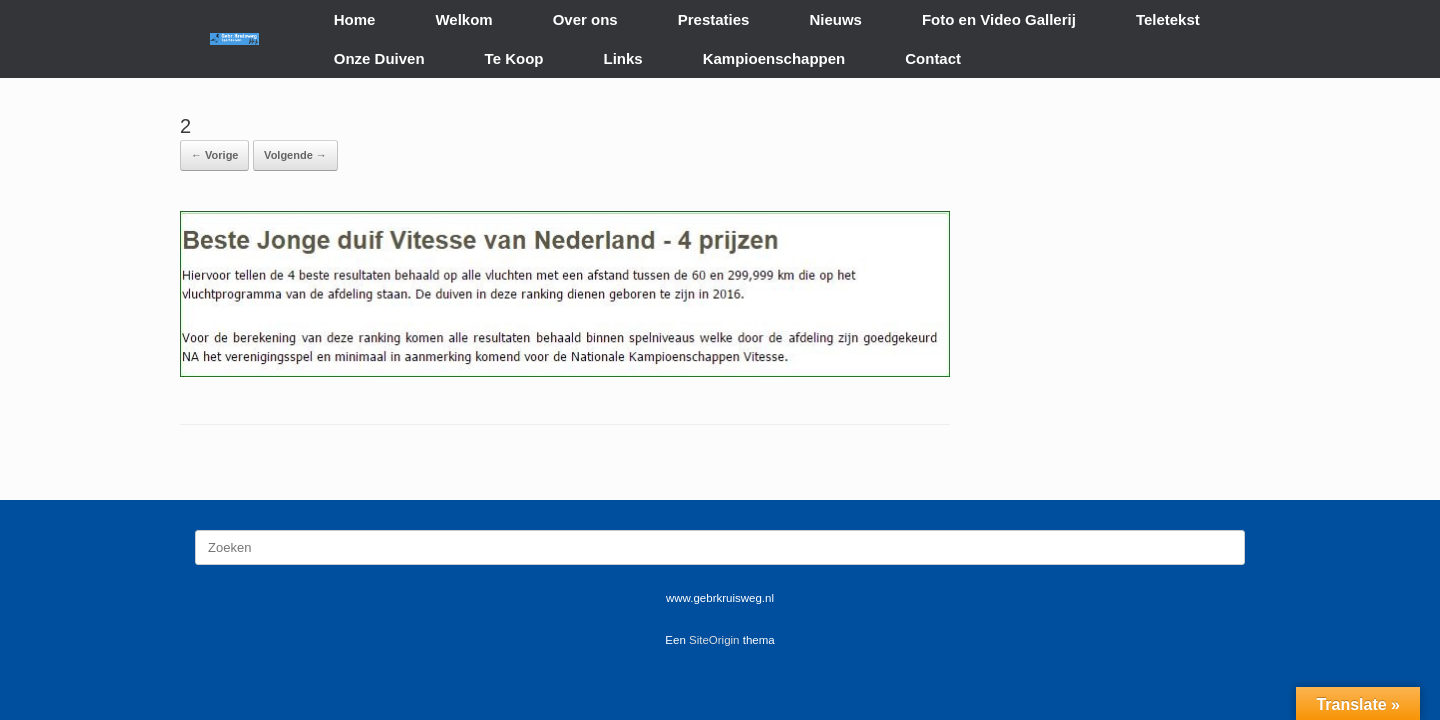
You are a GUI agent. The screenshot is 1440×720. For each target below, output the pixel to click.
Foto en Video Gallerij (999, 19)
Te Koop (514, 58)
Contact (933, 58)
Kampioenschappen (774, 58)
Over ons (585, 19)
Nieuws (835, 19)
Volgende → (295, 155)
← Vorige (214, 155)
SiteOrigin (714, 640)
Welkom (463, 19)
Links (623, 58)
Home (355, 19)
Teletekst (1168, 19)
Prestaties (714, 19)
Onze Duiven (379, 58)
